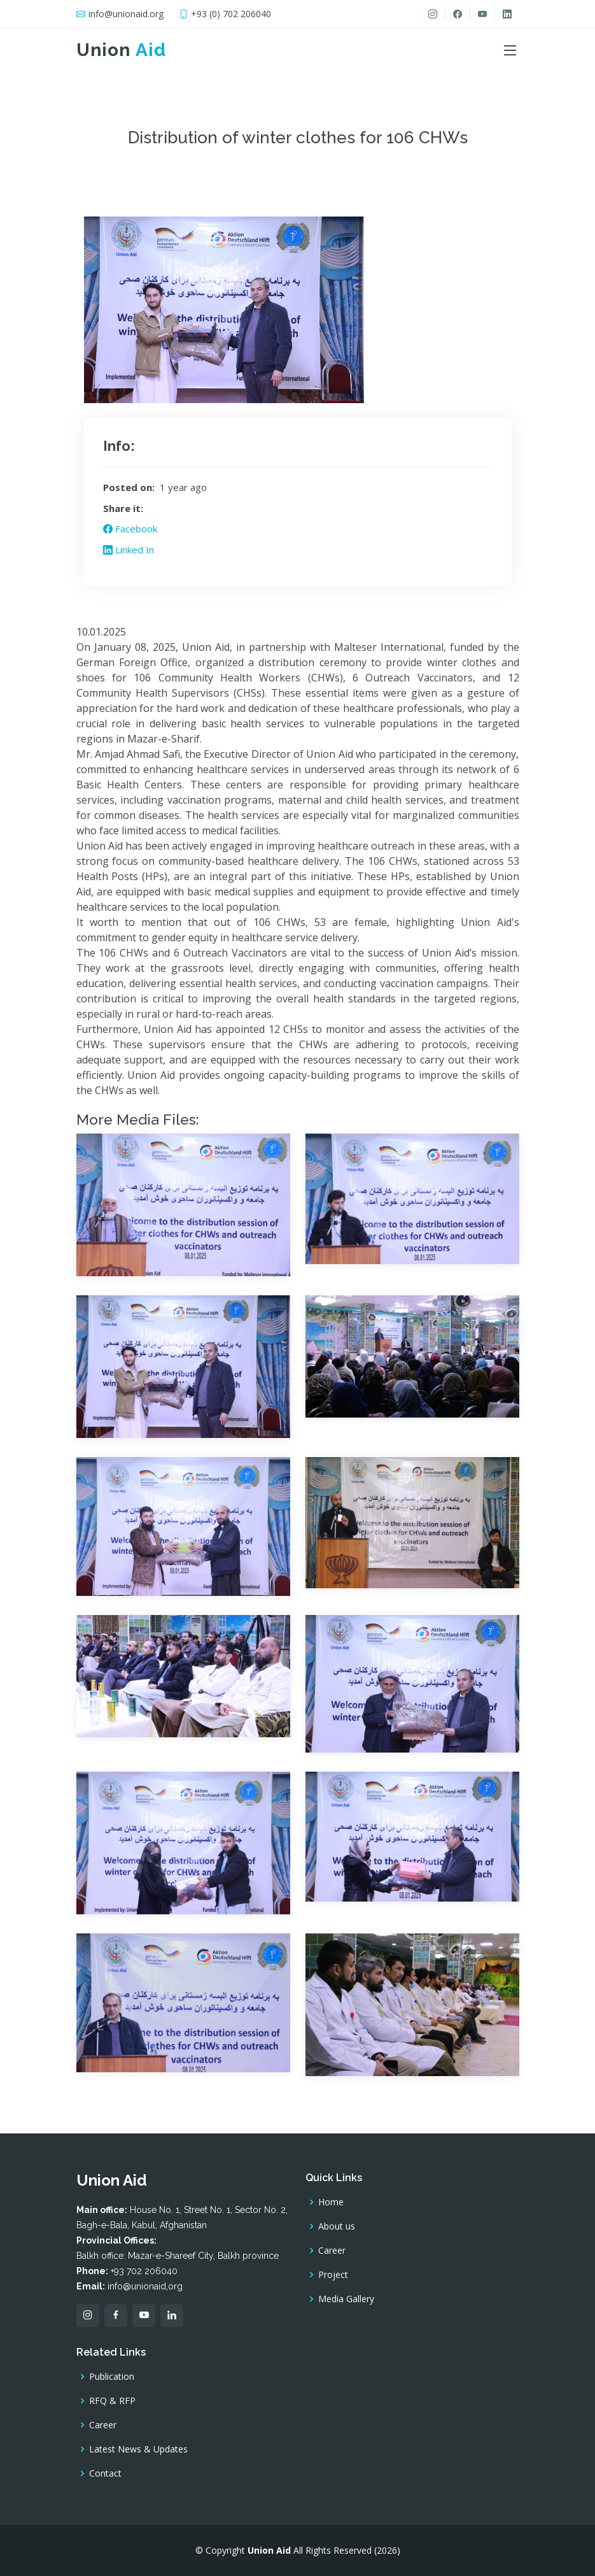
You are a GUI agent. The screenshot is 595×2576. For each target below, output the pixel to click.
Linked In (128, 549)
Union (121, 49)
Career (332, 2250)
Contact (105, 2473)
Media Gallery (346, 2299)
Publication (111, 2376)
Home (331, 2202)
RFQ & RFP (112, 2400)
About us (336, 2226)
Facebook (130, 528)
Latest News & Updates (138, 2449)
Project (333, 2274)
